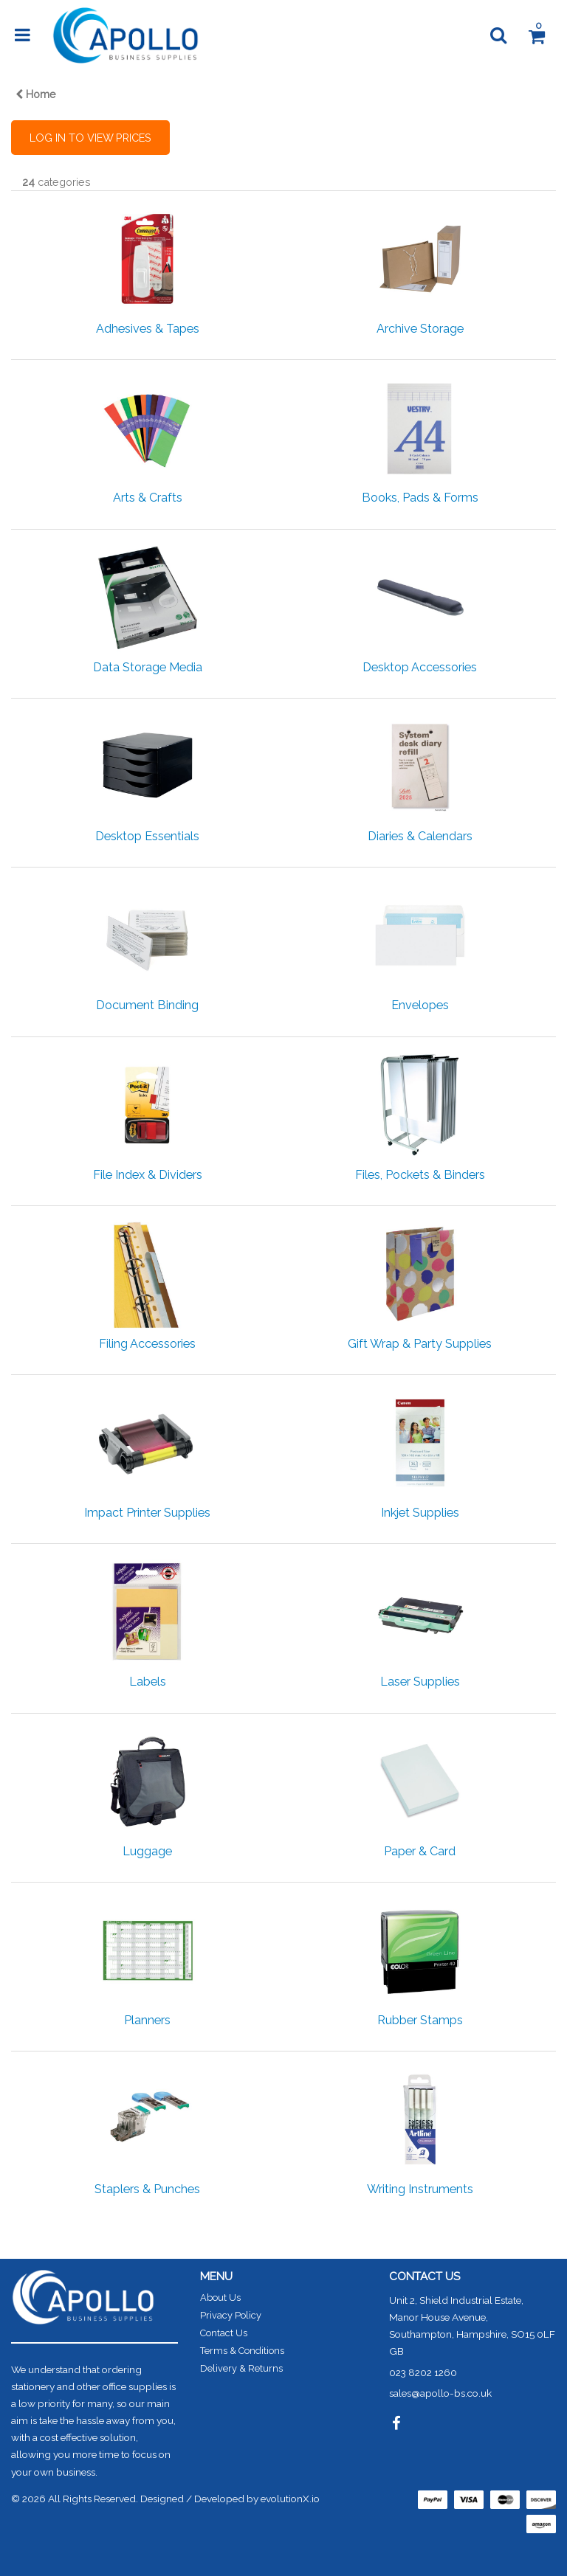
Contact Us (223, 2332)
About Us (220, 2297)
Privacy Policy (230, 2315)
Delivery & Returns (241, 2368)
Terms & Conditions (242, 2350)
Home (36, 94)
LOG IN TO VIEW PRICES (90, 137)
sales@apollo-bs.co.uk (440, 2393)
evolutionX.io (290, 2498)
